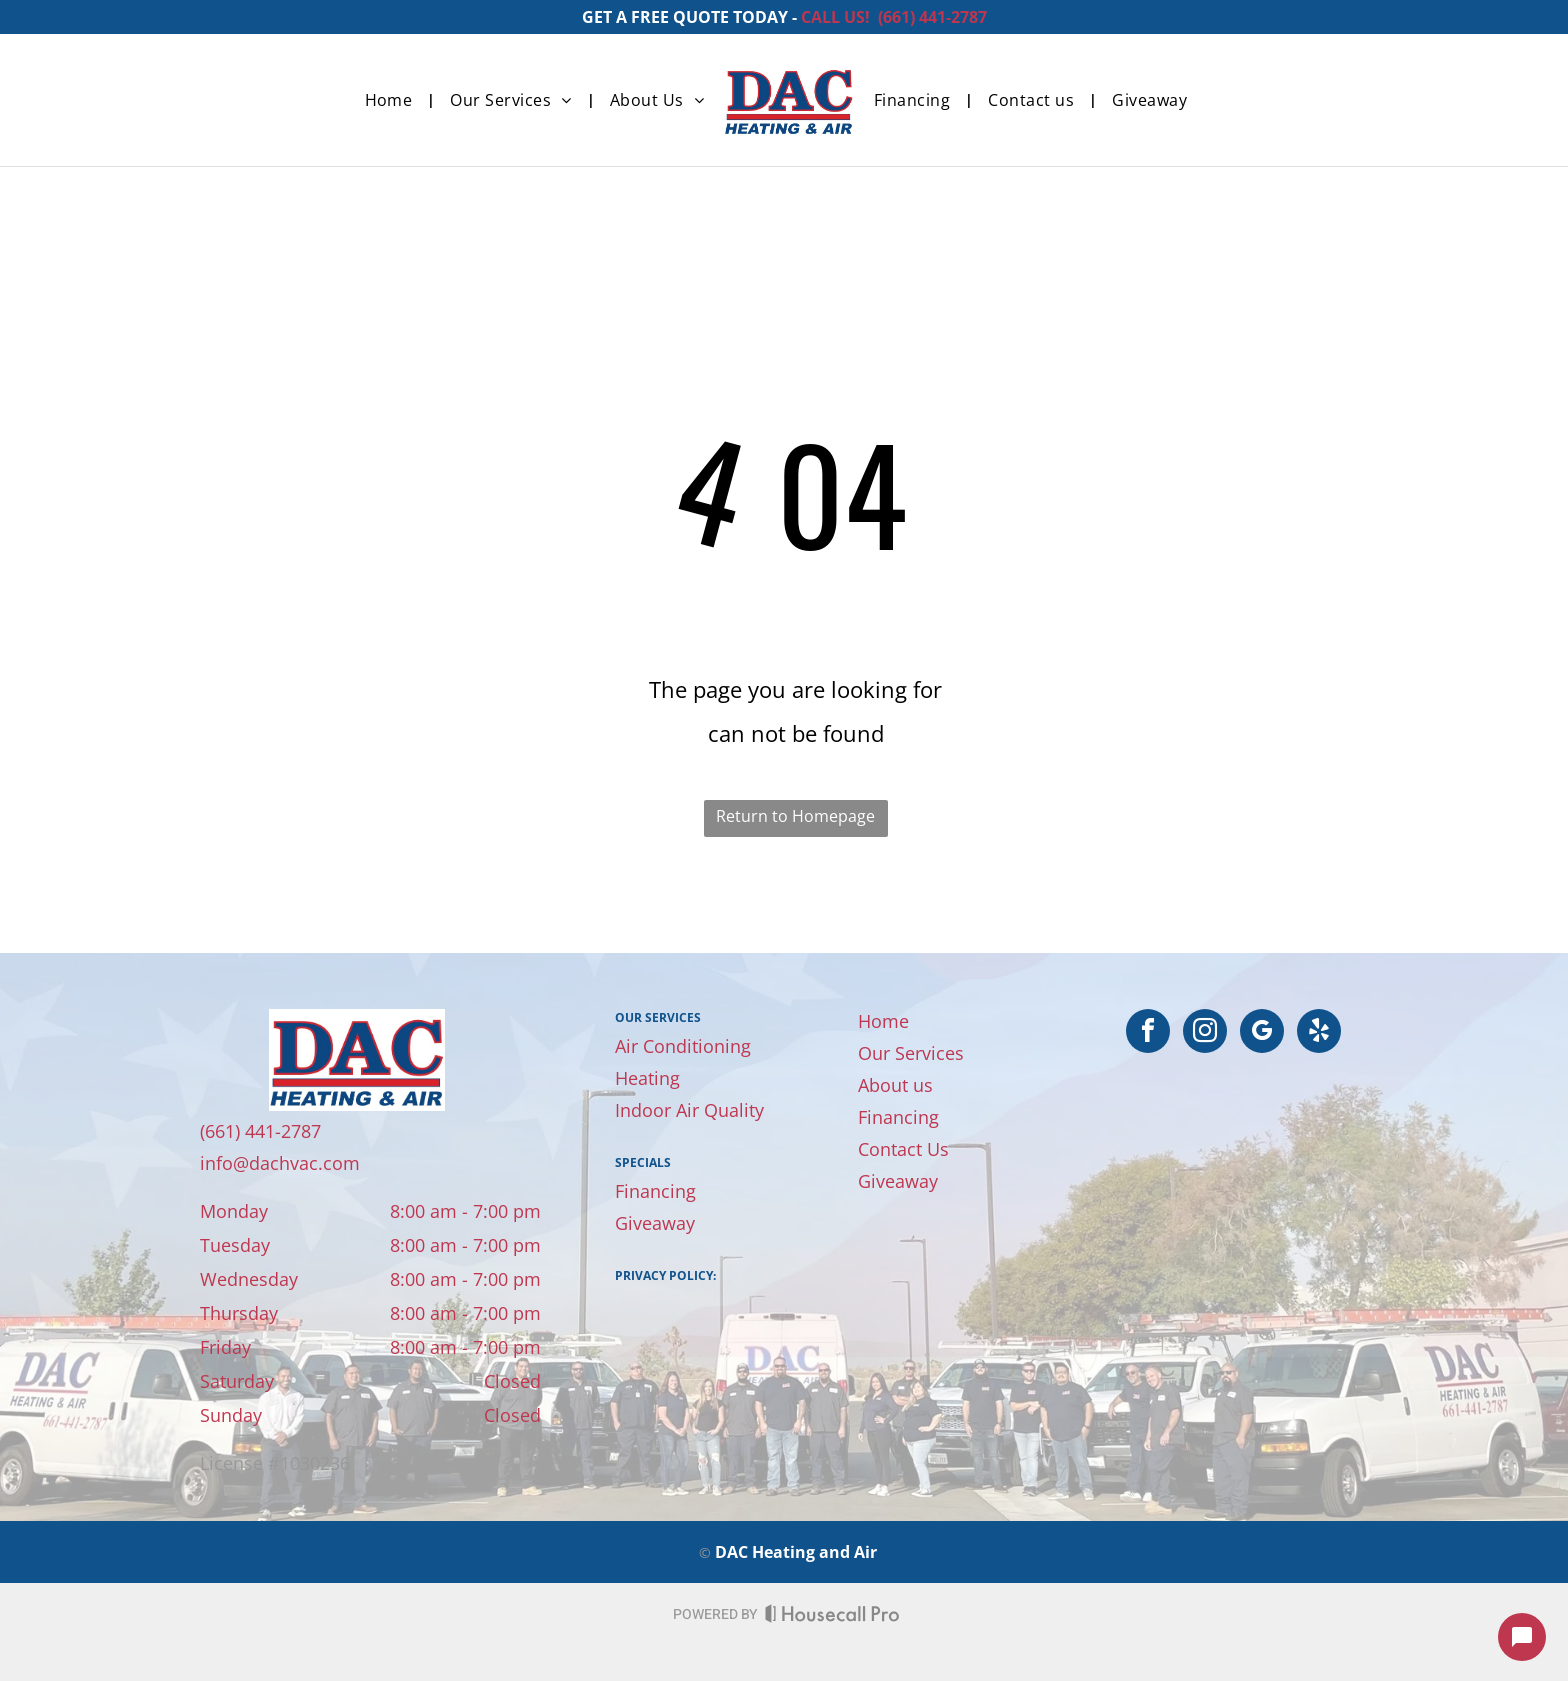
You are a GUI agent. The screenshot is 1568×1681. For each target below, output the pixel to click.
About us (895, 1085)
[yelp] (1319, 1033)
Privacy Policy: (665, 1275)
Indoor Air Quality (689, 1110)
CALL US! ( (842, 17)
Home (883, 1021)
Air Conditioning (683, 1046)
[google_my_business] (1262, 1033)
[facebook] (1148, 1033)
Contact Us (903, 1149)
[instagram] (1205, 1033)
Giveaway (655, 1223)
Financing (655, 1191)
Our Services (911, 1053)
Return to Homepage (795, 816)
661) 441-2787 (935, 17)
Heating (647, 1078)
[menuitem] (393, 100)
